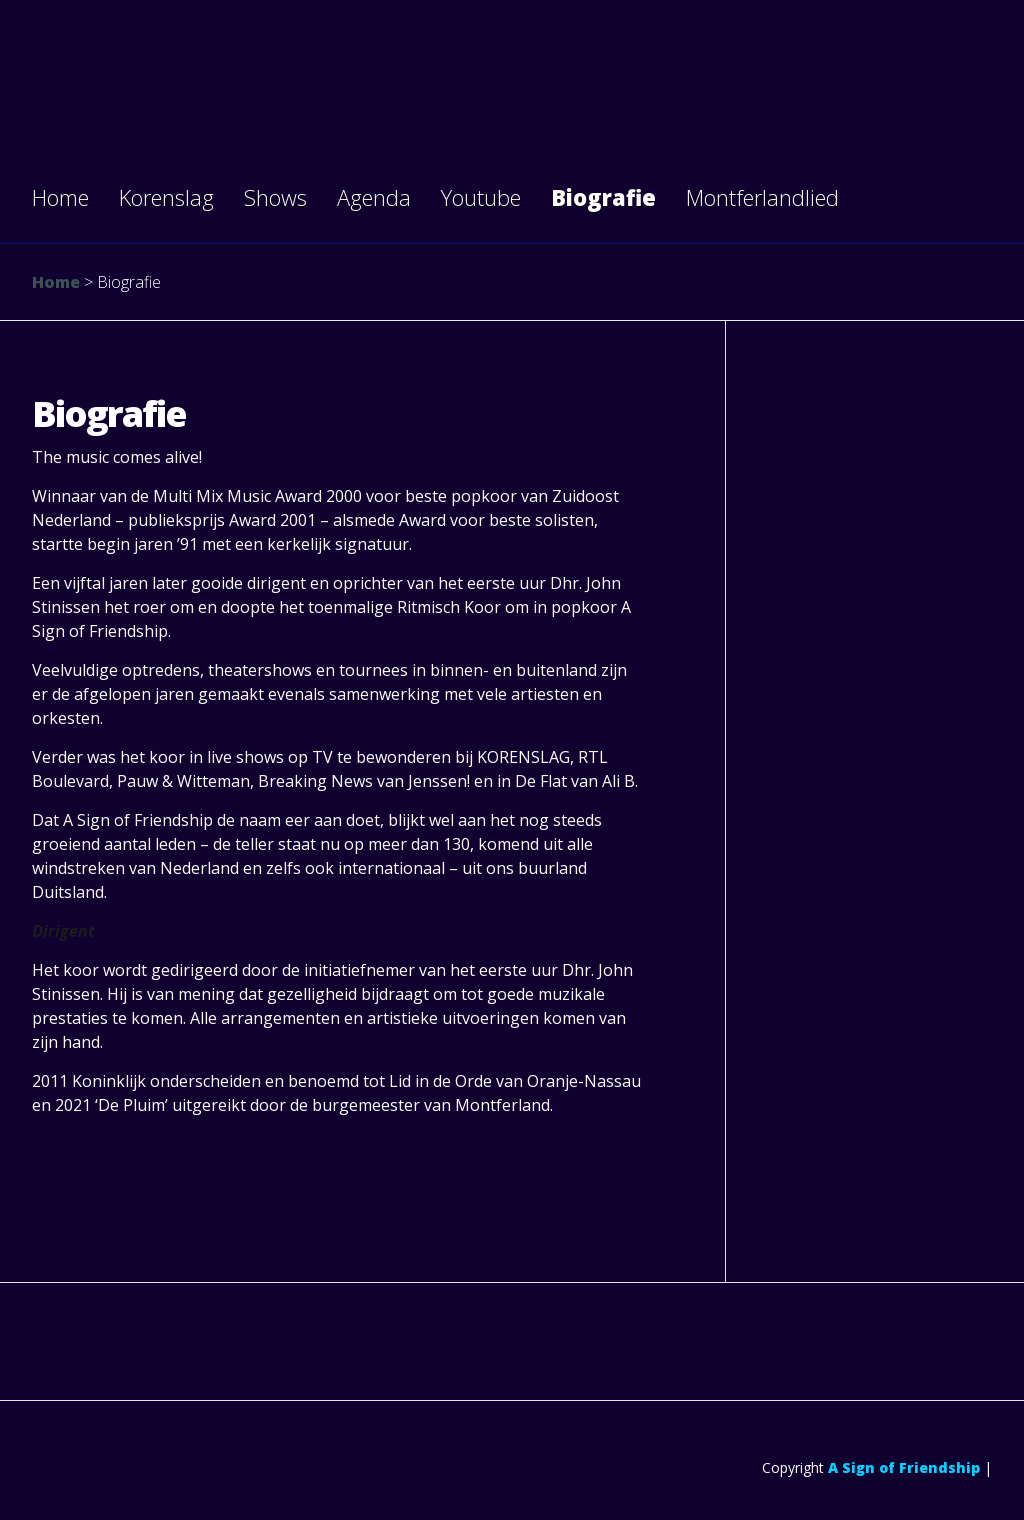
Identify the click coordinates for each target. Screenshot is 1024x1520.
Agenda (374, 197)
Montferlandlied (762, 197)
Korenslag (166, 197)
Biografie (603, 197)
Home (60, 197)
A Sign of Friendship (904, 1467)
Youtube (481, 197)
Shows (275, 197)
